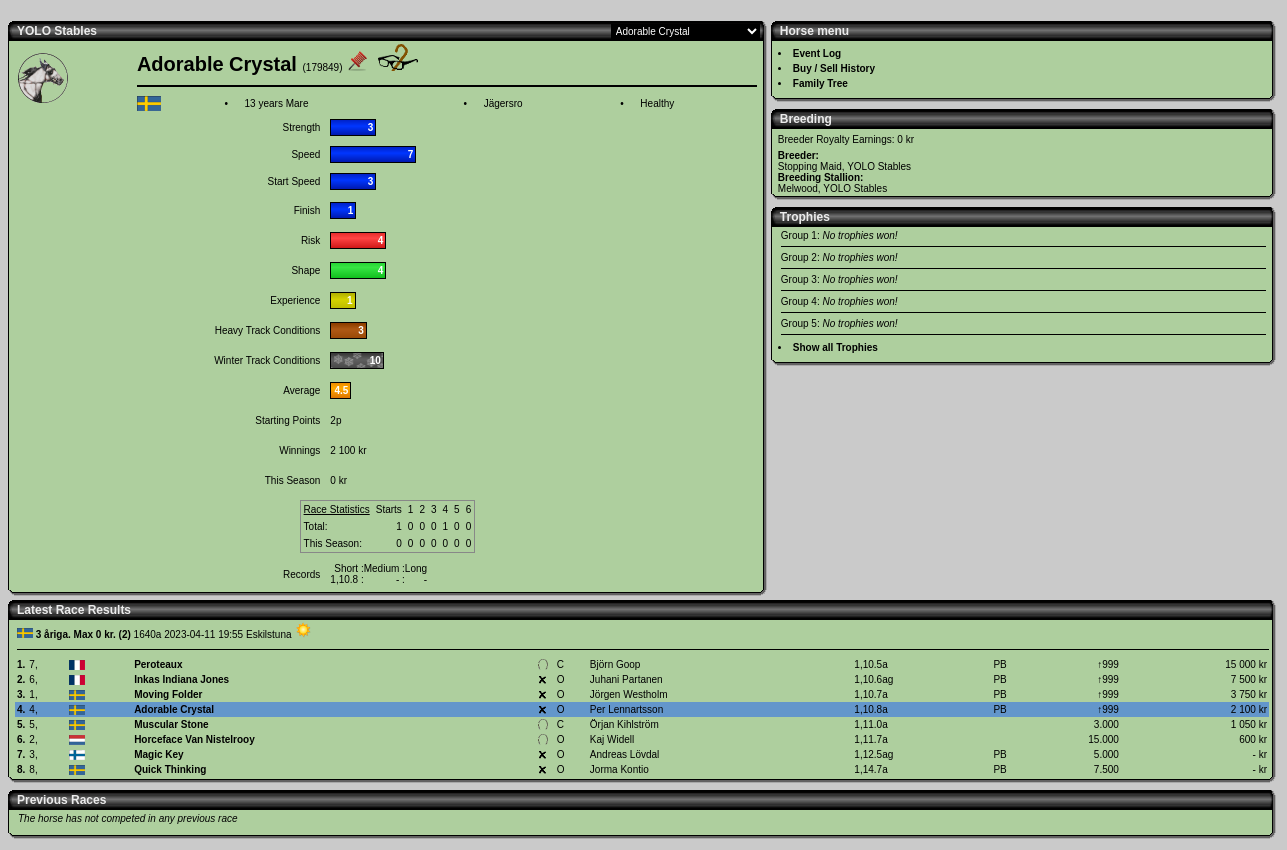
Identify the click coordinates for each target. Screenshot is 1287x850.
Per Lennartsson (626, 709)
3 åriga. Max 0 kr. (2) (83, 634)
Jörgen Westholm (629, 694)
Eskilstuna (269, 634)
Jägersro (503, 103)
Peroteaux (158, 664)
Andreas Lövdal (625, 754)
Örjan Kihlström (624, 724)
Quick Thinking (170, 769)
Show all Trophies (835, 347)
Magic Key (158, 754)
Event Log (817, 53)
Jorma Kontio (619, 769)
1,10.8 (344, 579)
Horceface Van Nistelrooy (194, 739)
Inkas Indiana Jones (181, 679)
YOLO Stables (57, 31)
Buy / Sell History (834, 68)
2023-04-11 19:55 (203, 634)
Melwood (798, 188)
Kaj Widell (612, 739)
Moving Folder (168, 694)
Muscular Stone (171, 724)
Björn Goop (615, 664)
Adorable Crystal (174, 709)
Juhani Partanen (626, 679)
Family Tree (820, 83)
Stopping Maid (810, 166)
